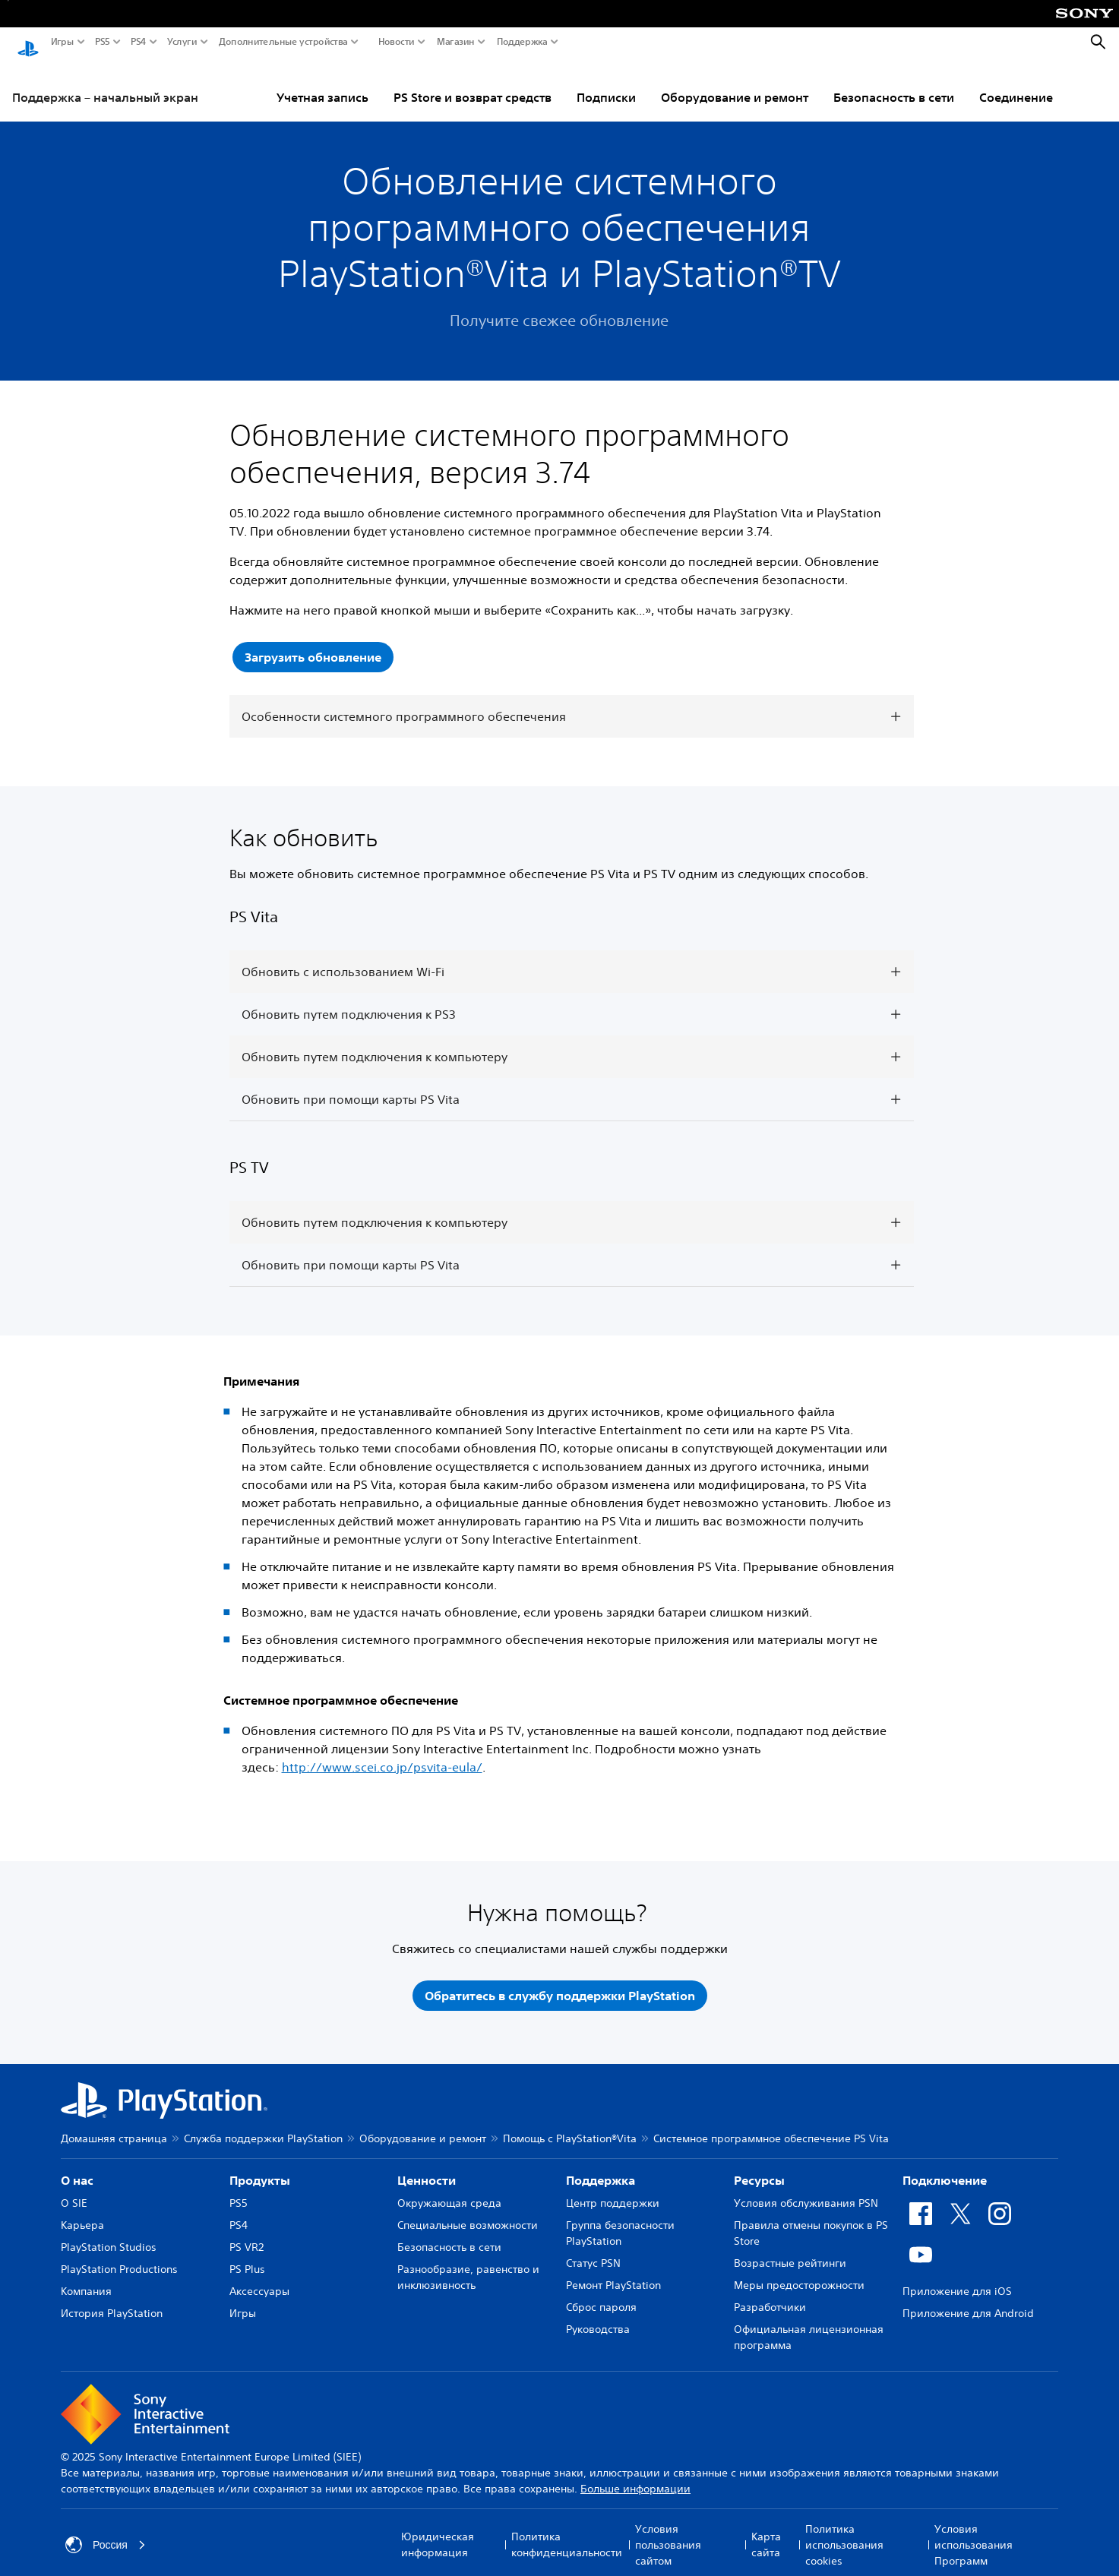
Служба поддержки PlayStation (263, 2124)
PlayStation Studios (108, 2232)
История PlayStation (112, 2299)
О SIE (74, 2188)
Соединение (1016, 82)
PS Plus (247, 2255)
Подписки (606, 82)
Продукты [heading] (259, 2165)
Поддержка (522, 42)
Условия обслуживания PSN (806, 2188)
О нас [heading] (77, 2165)
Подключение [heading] (944, 2165)
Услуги (182, 42)
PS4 (139, 42)
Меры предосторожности (799, 2270)
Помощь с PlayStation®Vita (570, 2124)
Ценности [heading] (426, 2165)
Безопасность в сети (893, 82)
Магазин (456, 42)
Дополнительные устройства (283, 42)
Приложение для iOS (957, 2277)
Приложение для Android (968, 2299)
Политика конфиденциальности (566, 2530)
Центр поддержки (612, 2188)
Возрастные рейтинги (790, 2248)
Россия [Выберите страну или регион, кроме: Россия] (105, 2530)
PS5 (102, 42)
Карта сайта (766, 2530)
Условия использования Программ (973, 2530)
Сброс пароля (601, 2292)
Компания (86, 2277)
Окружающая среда (449, 2188)
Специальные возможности (467, 2210)
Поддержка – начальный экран (105, 82)
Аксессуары (259, 2277)
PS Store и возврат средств (473, 82)
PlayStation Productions (119, 2255)
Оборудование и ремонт (734, 82)
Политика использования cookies (844, 2530)
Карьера (82, 2210)
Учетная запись (322, 82)
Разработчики (770, 2292)
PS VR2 (246, 2232)
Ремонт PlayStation (613, 2270)
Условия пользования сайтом (668, 2530)
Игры (62, 42)
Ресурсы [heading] (759, 2165)
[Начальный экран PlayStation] (28, 42)
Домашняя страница (114, 2124)
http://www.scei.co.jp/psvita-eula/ (382, 1752)
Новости (396, 42)
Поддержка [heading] (600, 2165)
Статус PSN (593, 2248)
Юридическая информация (437, 2530)
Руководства (598, 2315)
